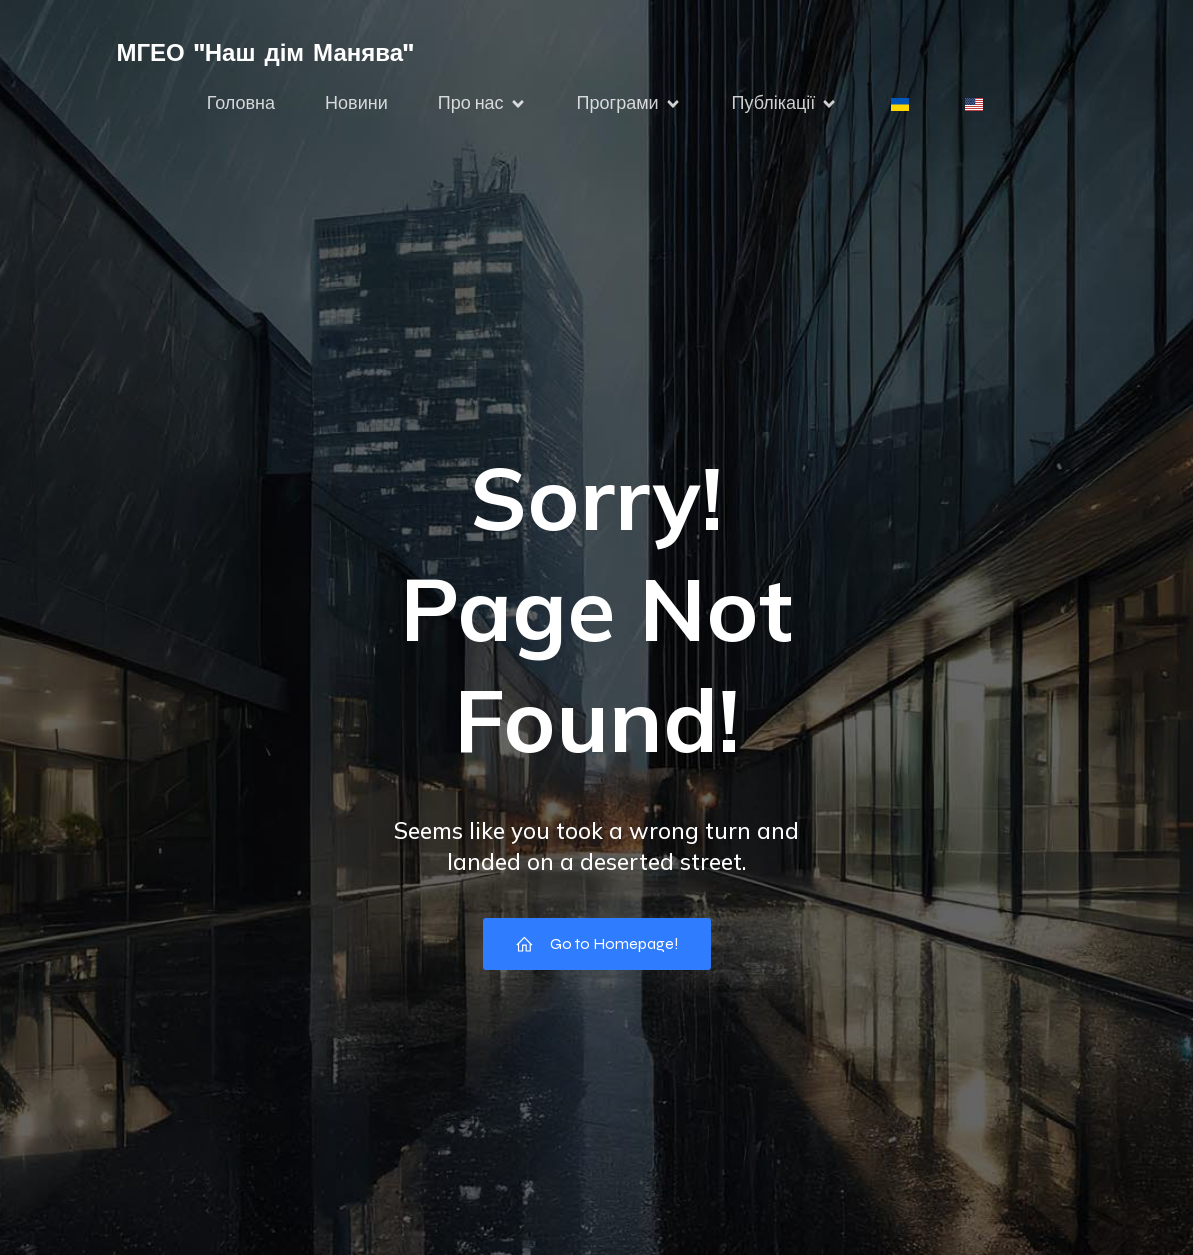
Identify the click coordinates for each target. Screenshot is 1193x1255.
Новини (356, 103)
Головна (241, 103)
